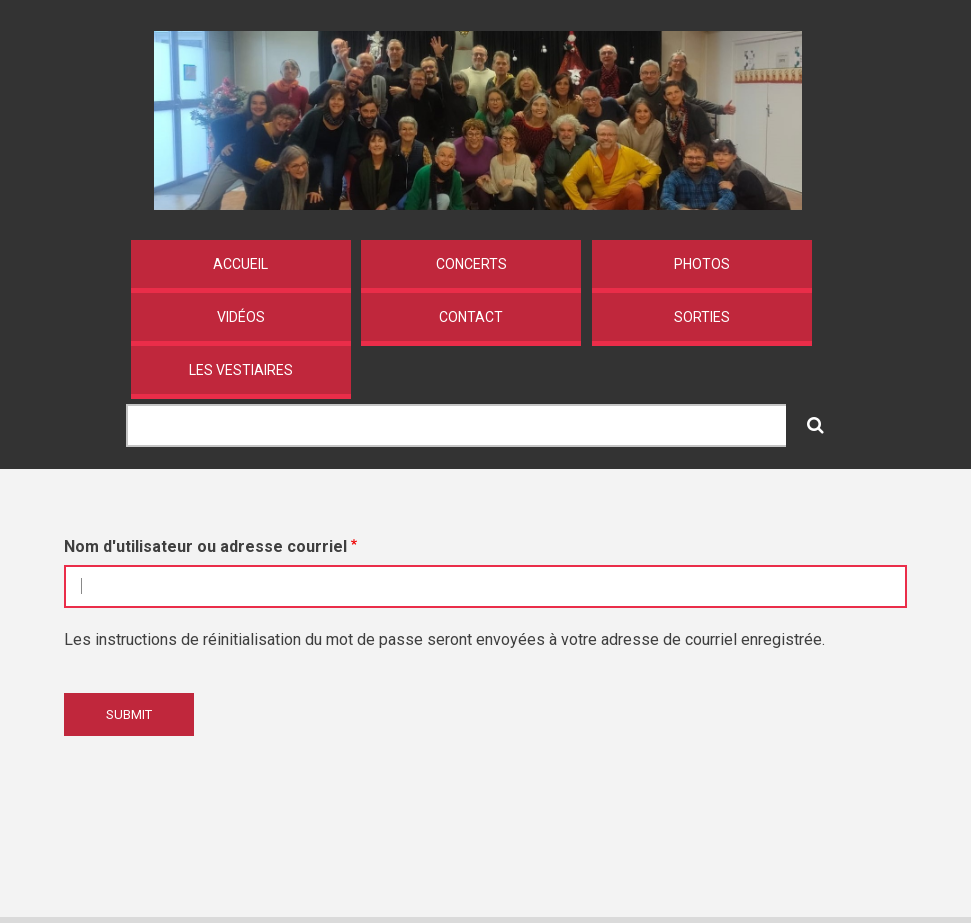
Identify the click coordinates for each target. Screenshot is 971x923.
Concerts (471, 264)
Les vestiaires (241, 370)
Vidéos (241, 317)
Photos (702, 264)
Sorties (702, 317)
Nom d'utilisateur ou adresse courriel (205, 546)
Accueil (240, 264)
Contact (471, 317)
